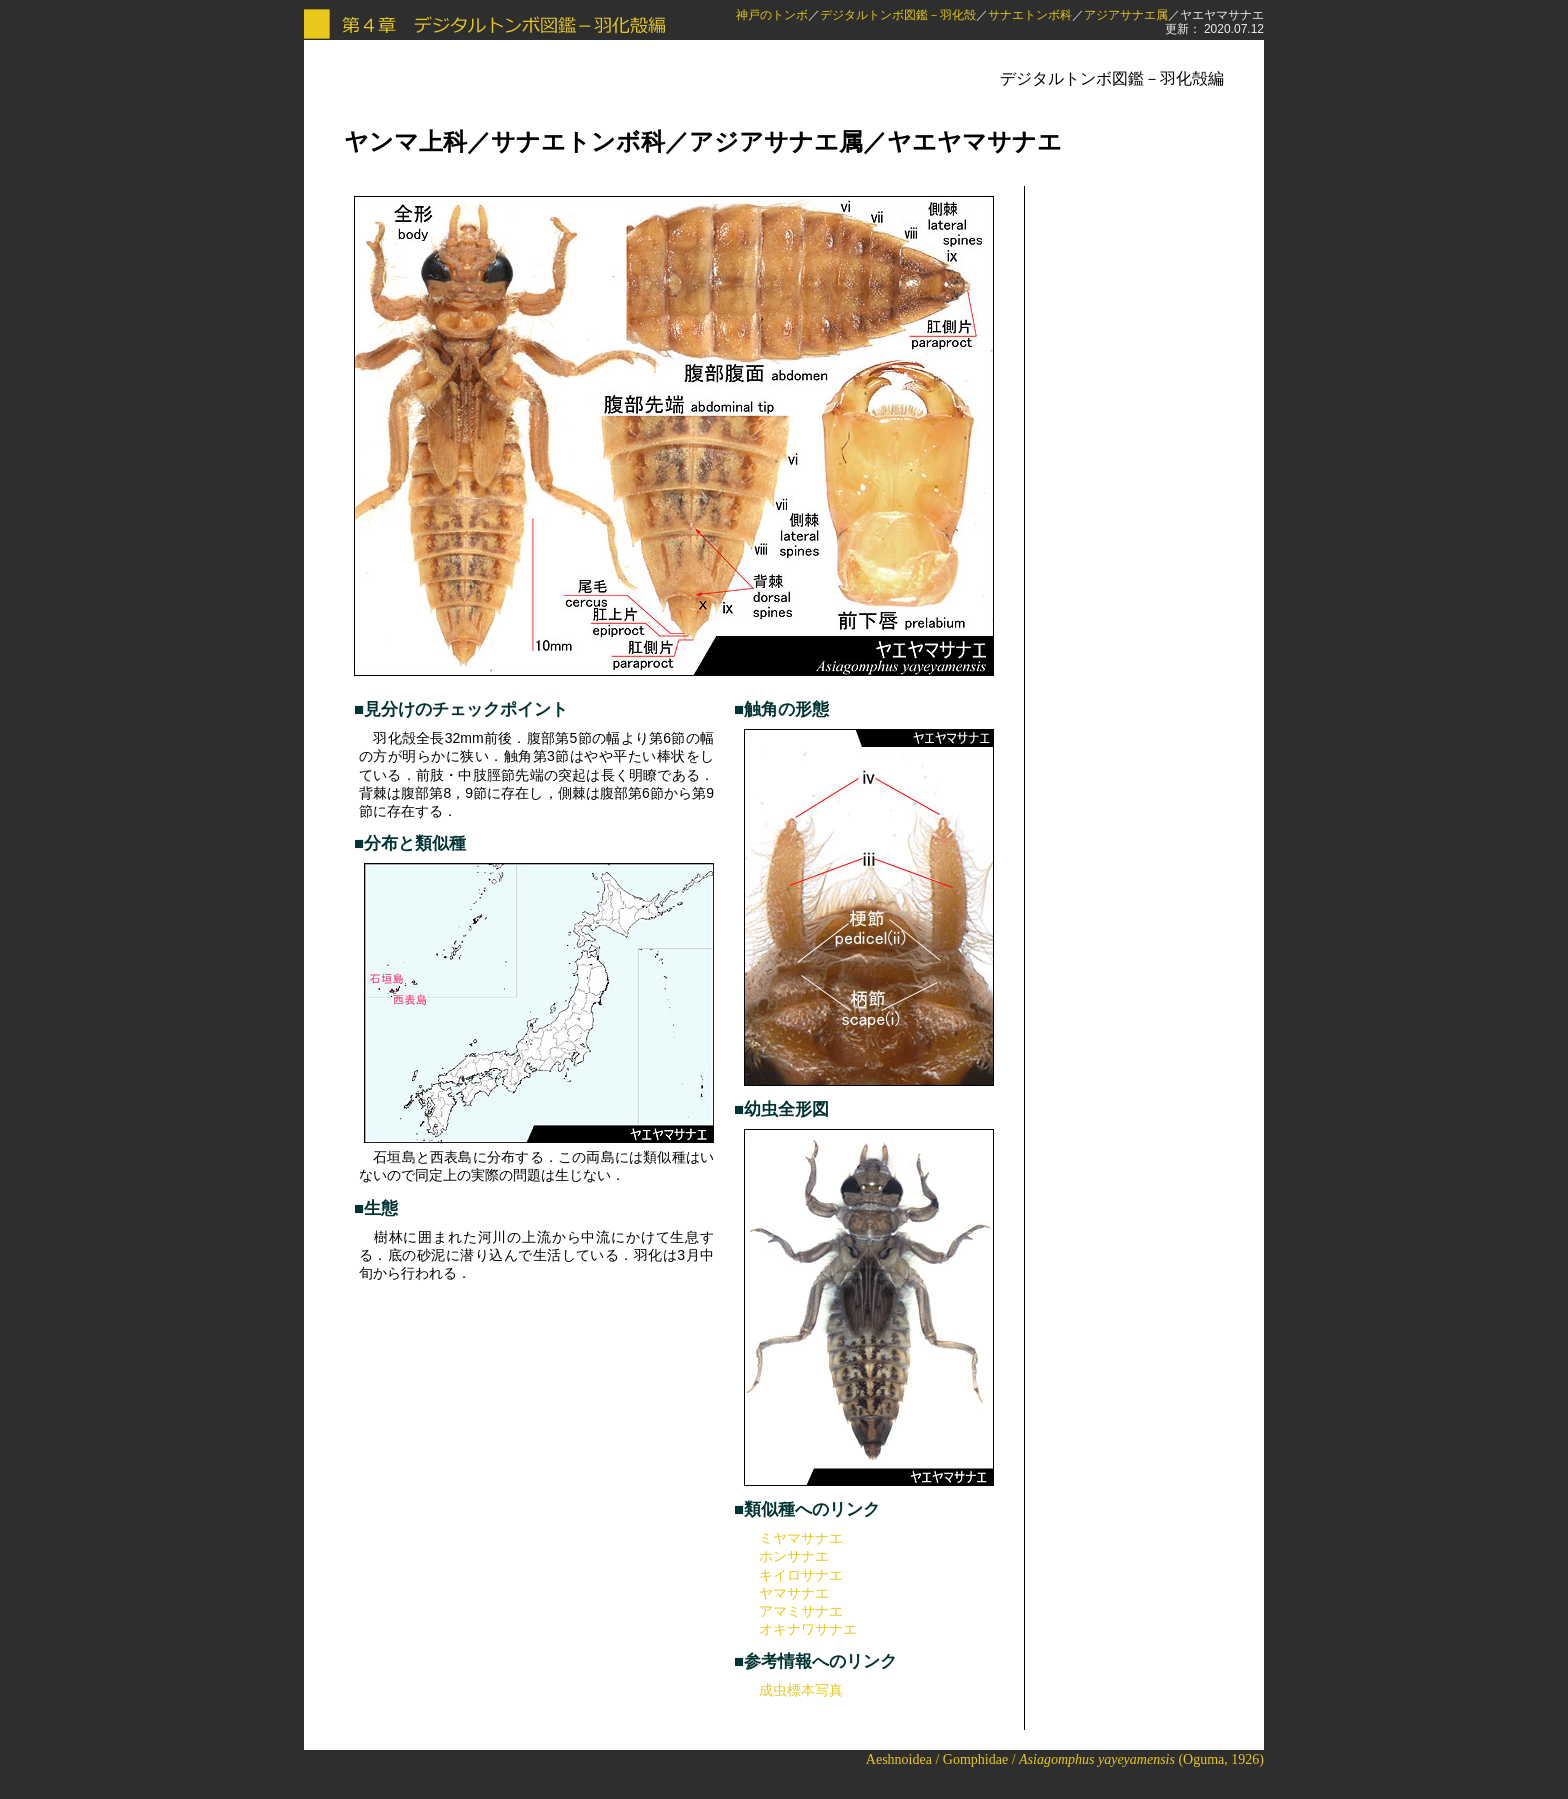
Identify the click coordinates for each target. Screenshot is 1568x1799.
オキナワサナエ (808, 1629)
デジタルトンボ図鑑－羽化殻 (898, 15)
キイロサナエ (801, 1575)
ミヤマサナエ (801, 1538)
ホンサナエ (794, 1556)
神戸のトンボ (772, 15)
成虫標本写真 (801, 1690)
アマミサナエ (801, 1611)
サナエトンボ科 (1030, 15)
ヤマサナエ (794, 1593)
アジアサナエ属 (1126, 15)
